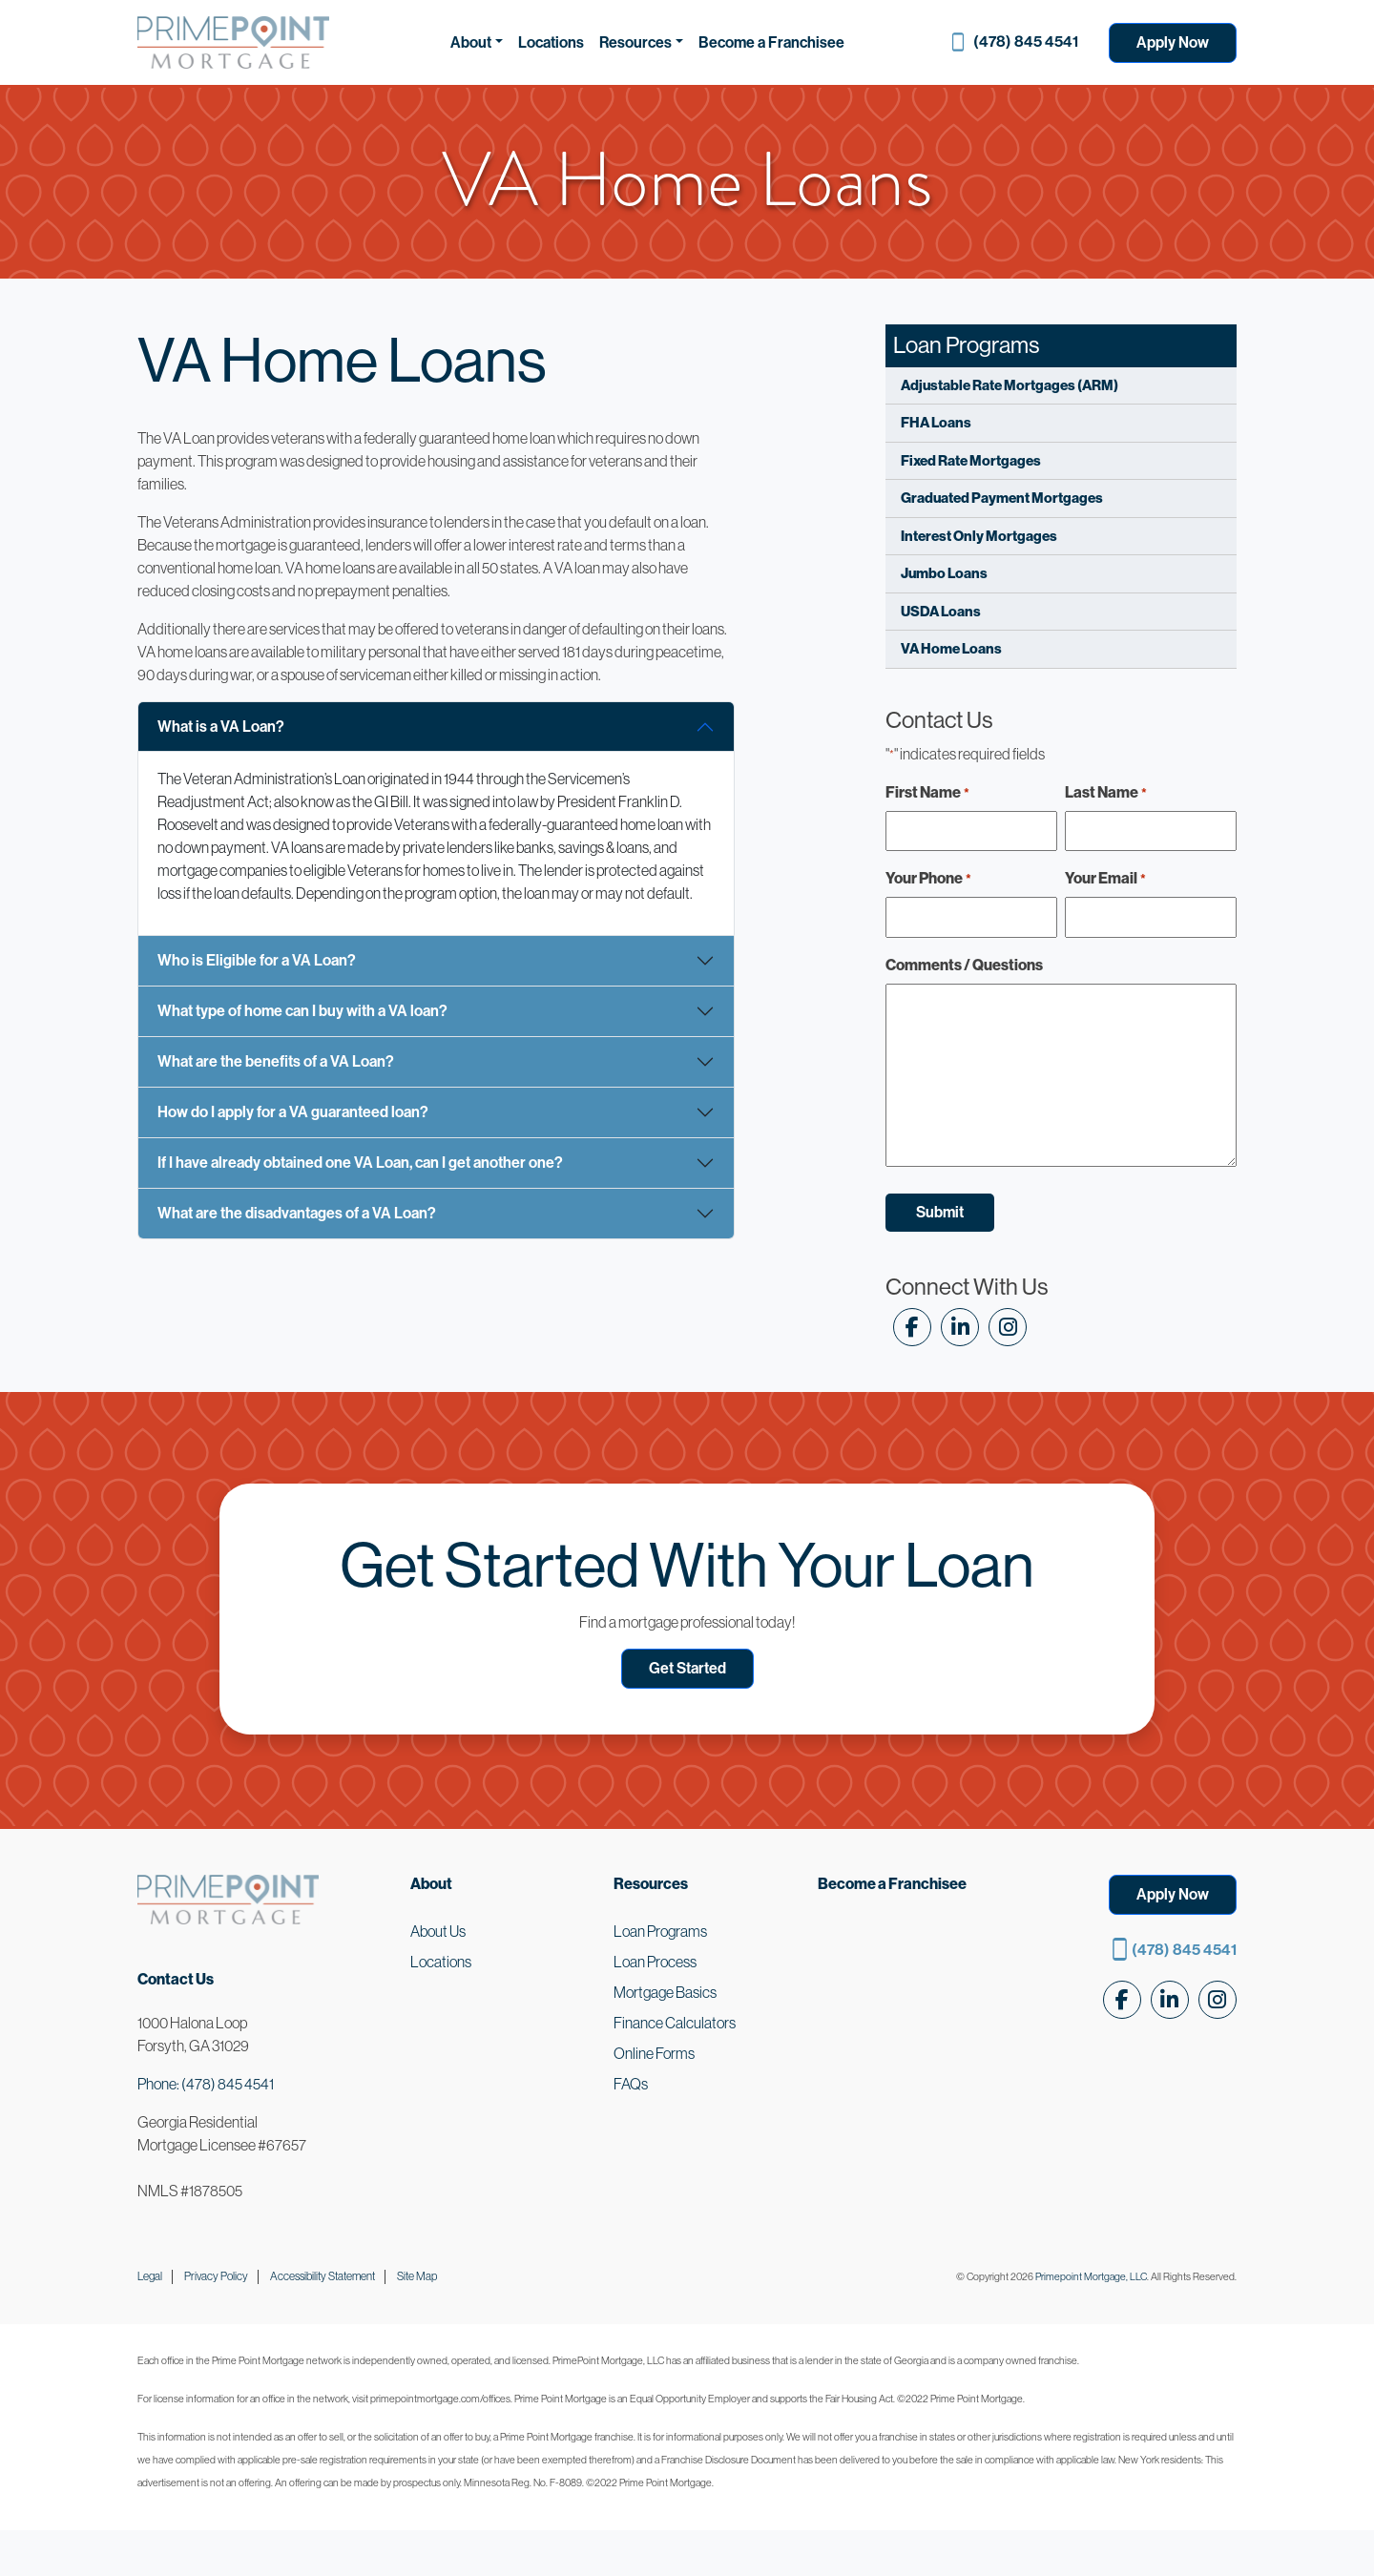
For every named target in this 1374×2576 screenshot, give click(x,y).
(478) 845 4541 (1025, 41)
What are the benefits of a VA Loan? (275, 1061)
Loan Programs (660, 1931)
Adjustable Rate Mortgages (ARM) (1009, 385)
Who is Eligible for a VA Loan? (256, 960)
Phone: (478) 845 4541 (205, 2083)
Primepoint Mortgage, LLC (1091, 2276)
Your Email (1105, 878)
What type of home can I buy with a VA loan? (302, 1011)
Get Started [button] (687, 1668)
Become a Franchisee (771, 42)
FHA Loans (936, 422)
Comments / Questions (964, 964)
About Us (438, 1931)
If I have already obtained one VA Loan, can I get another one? (360, 1162)
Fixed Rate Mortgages (971, 460)
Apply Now (1172, 42)
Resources (635, 42)
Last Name (1106, 792)
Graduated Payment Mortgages (1002, 497)
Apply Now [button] (1172, 1894)
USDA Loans (941, 611)
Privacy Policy (216, 2276)
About (470, 42)
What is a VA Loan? (220, 726)
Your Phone (928, 878)
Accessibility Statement (322, 2276)
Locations (551, 42)
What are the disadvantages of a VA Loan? (296, 1213)
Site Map (417, 2276)
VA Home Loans (951, 648)
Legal (149, 2276)
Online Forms (654, 2053)
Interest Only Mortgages (979, 536)
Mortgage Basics (665, 1992)
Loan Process (655, 1961)
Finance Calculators (675, 2022)
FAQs (631, 2083)
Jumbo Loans (944, 573)
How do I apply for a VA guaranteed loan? (292, 1112)
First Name (927, 792)
